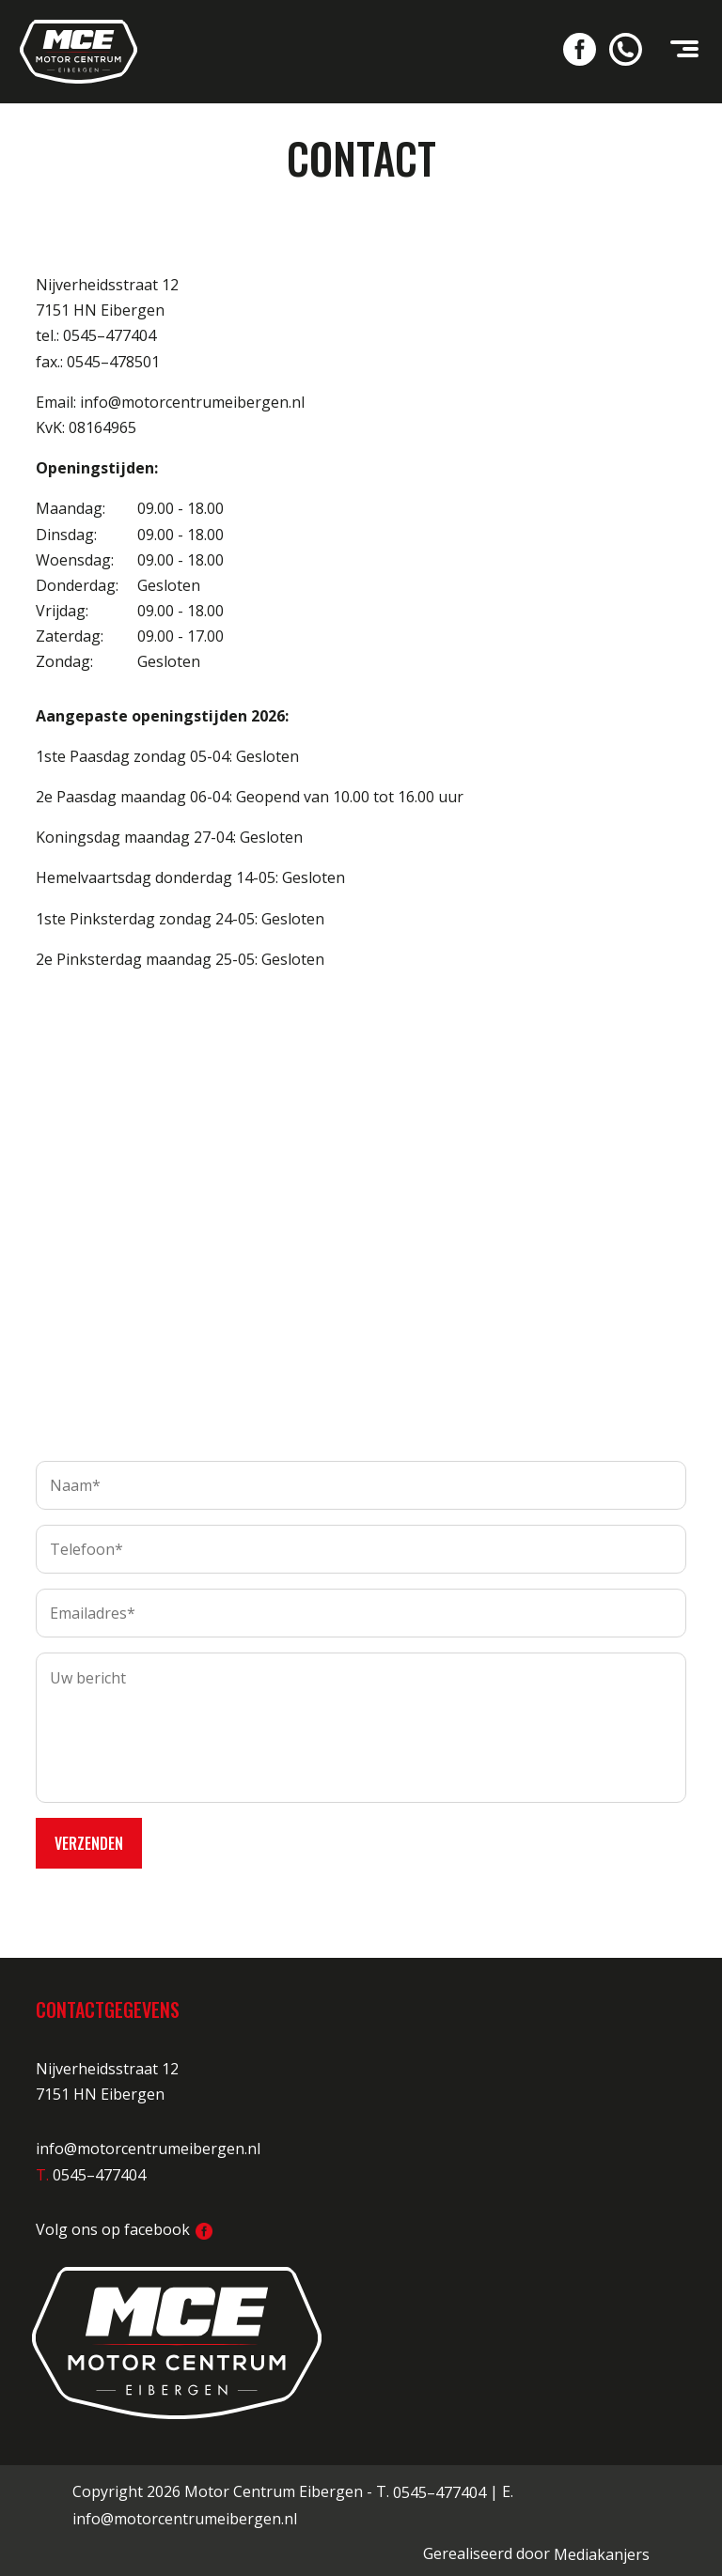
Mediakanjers (602, 2548)
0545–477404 (439, 2485)
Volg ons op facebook (124, 2222)
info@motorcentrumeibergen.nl (148, 2143)
